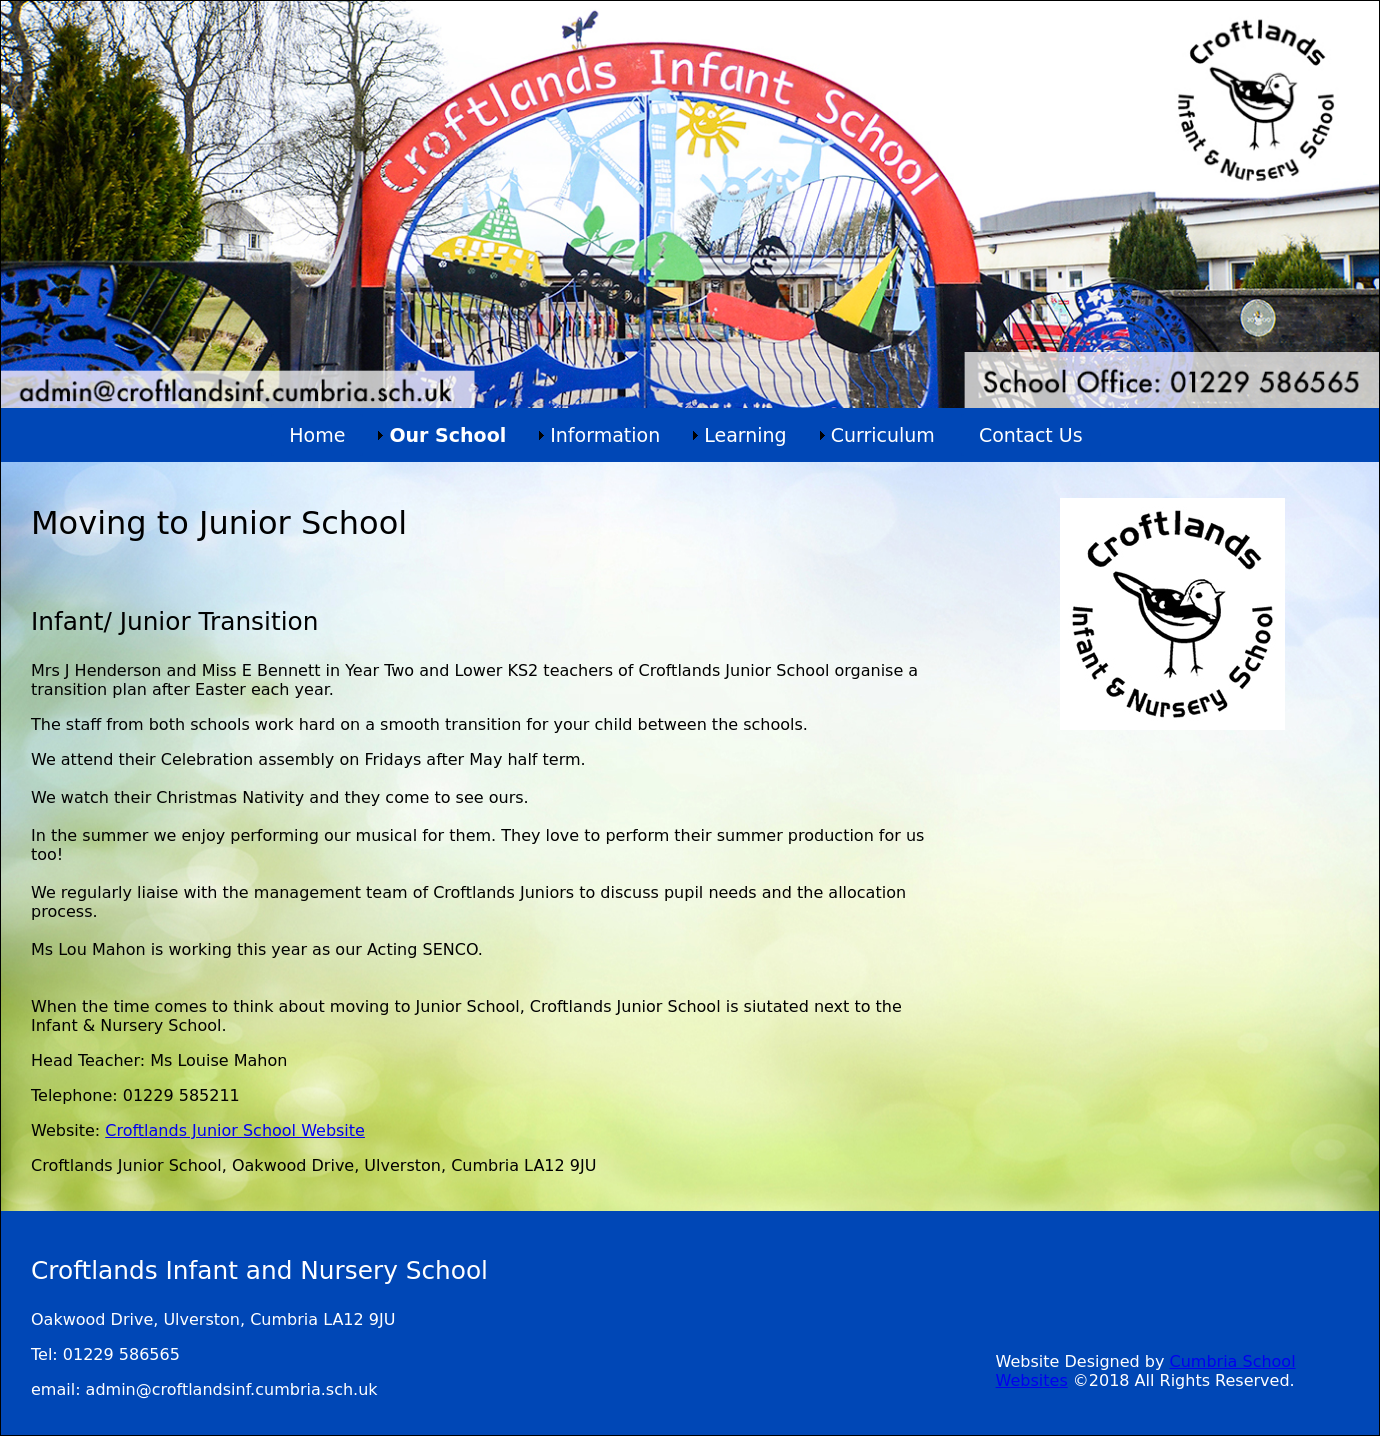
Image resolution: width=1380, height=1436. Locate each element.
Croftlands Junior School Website (235, 1130)
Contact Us (1031, 435)
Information (605, 435)
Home (317, 435)
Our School (447, 435)
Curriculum (883, 435)
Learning (745, 435)
